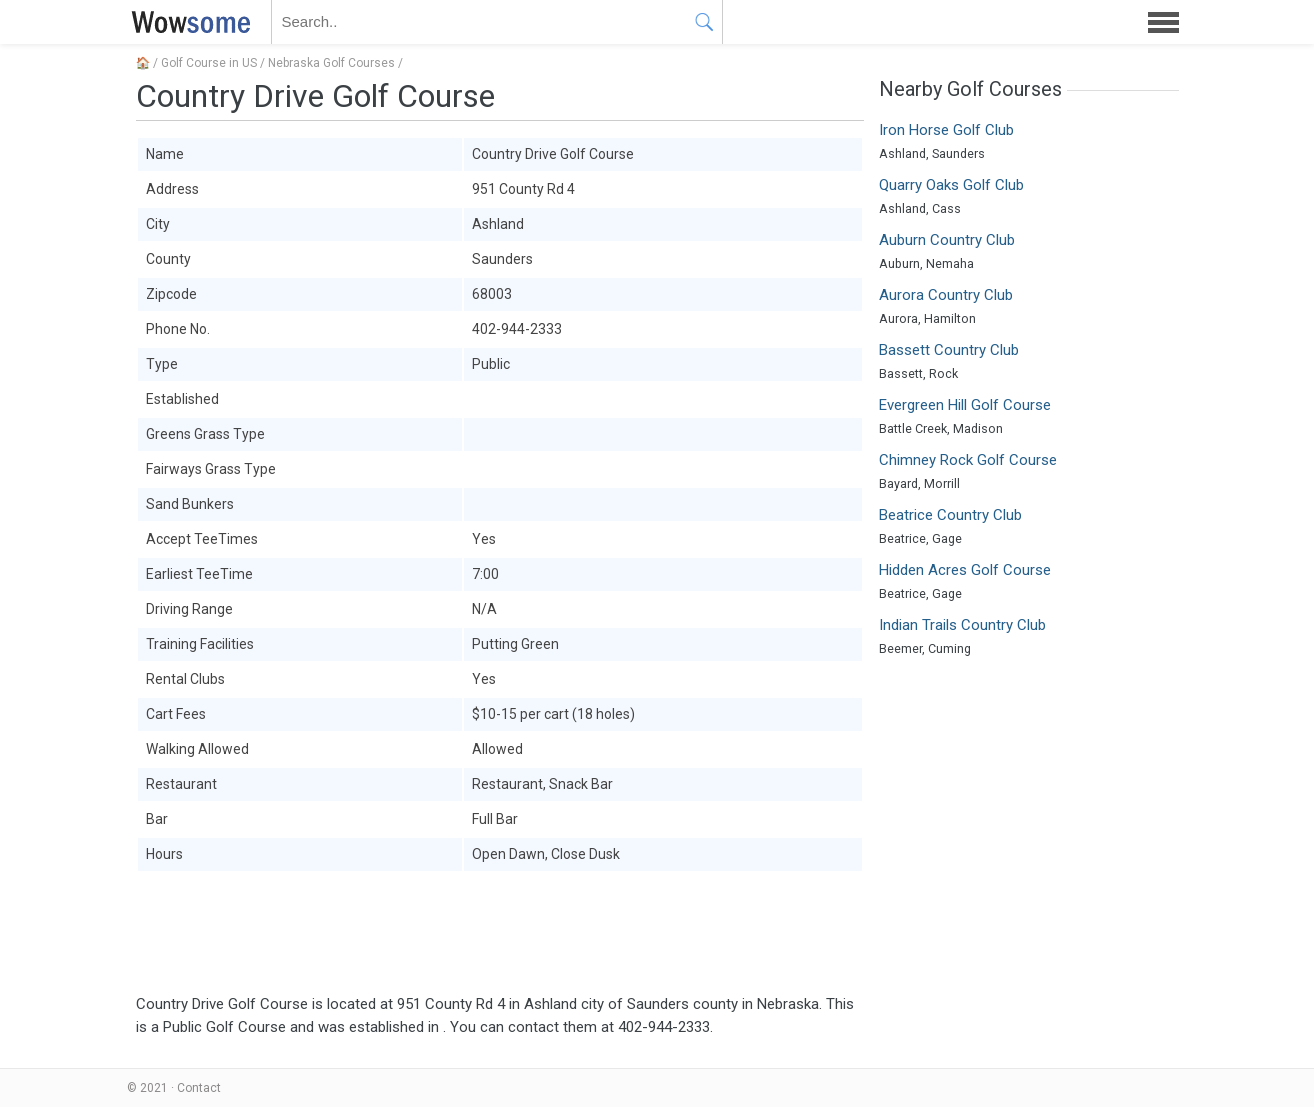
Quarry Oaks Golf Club (951, 185)
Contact (199, 1088)
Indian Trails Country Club (962, 625)
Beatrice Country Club (950, 515)
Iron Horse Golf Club (946, 130)
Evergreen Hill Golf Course (965, 405)
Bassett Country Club (949, 350)
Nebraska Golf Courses (331, 63)
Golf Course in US (209, 63)
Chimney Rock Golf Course (968, 460)
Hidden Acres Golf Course (965, 570)
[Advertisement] (500, 933)
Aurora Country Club (946, 295)
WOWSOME (187, 22)
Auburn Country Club (947, 240)
